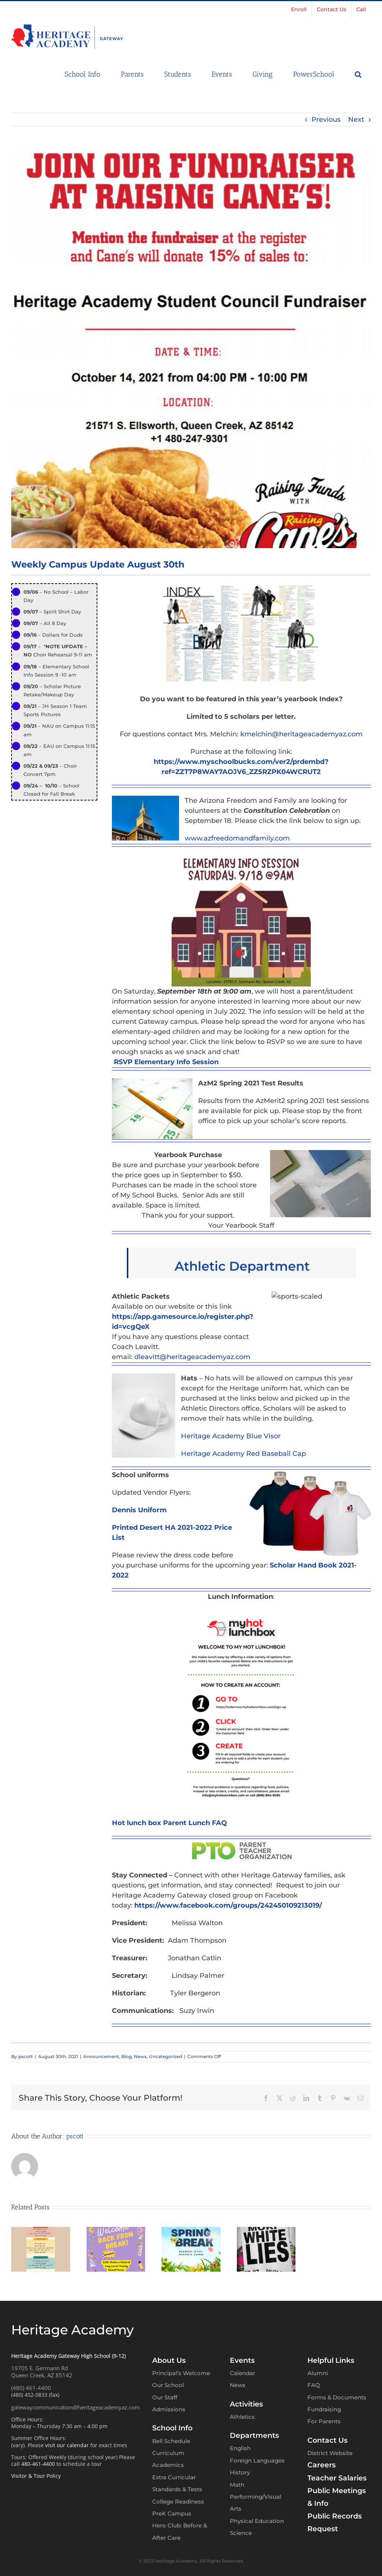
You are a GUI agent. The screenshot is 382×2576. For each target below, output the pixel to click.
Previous (326, 119)
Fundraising (324, 2408)
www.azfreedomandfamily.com (237, 838)
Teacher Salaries (337, 2477)
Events (242, 2360)
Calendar (242, 2372)
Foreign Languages (257, 2460)
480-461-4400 (38, 2463)
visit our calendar (67, 2444)
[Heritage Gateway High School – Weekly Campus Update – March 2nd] (191, 2231)
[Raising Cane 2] (191, 348)
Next (356, 119)
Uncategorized (165, 2056)
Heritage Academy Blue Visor (231, 1436)
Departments (254, 2435)
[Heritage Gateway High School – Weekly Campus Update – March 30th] (40, 2231)
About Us (169, 2360)
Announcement (101, 2056)
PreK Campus (171, 2513)
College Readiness (178, 2500)
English (240, 2447)
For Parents (324, 2420)
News (140, 2056)
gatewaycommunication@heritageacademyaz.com (75, 2406)
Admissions (168, 2408)
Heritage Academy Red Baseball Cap (243, 1453)
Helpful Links (330, 2360)
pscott (25, 2056)
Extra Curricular (174, 2476)
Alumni (317, 2372)
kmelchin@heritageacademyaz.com (301, 734)
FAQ (313, 2384)
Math (237, 2484)
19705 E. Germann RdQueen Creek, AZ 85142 (41, 2371)
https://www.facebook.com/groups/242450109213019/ (228, 1905)
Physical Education (257, 2520)
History (240, 2472)
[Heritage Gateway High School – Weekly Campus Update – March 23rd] (116, 2231)
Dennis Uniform (139, 1510)
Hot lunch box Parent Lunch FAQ (169, 1822)
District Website (330, 2452)
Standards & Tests (177, 2488)
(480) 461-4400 (31, 2387)
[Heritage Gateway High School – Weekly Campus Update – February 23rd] (266, 2231)
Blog (126, 2056)
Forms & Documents (336, 2396)
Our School (168, 2384)
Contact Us (327, 2440)
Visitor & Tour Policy (36, 2475)
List (118, 1538)
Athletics (242, 2416)
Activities (246, 2403)
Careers (321, 2464)
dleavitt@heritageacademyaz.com (193, 1357)
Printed (125, 1527)
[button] (358, 73)
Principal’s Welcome (181, 2372)
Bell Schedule (171, 2440)
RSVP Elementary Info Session (166, 1062)
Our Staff (164, 2396)
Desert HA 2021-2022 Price (185, 1527)
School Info (172, 2427)
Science (241, 2532)
